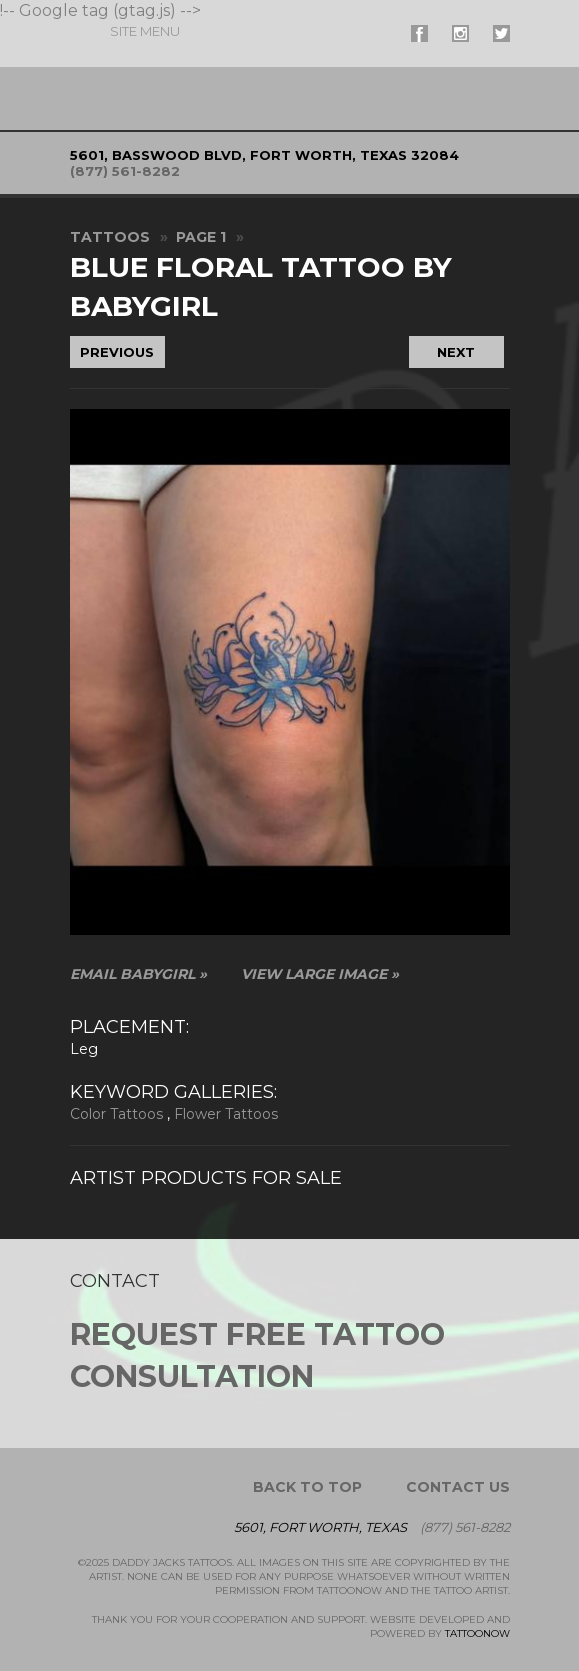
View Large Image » (320, 974)
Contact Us (458, 1487)
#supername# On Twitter (501, 33)
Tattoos (110, 237)
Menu (145, 31)
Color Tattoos (116, 1114)
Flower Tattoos (226, 1114)
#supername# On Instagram (460, 33)
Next (456, 352)
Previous (117, 352)
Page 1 (201, 237)
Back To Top (307, 1487)
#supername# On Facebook (419, 33)
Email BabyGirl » (138, 974)
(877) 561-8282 (125, 171)
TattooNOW (477, 1633)
